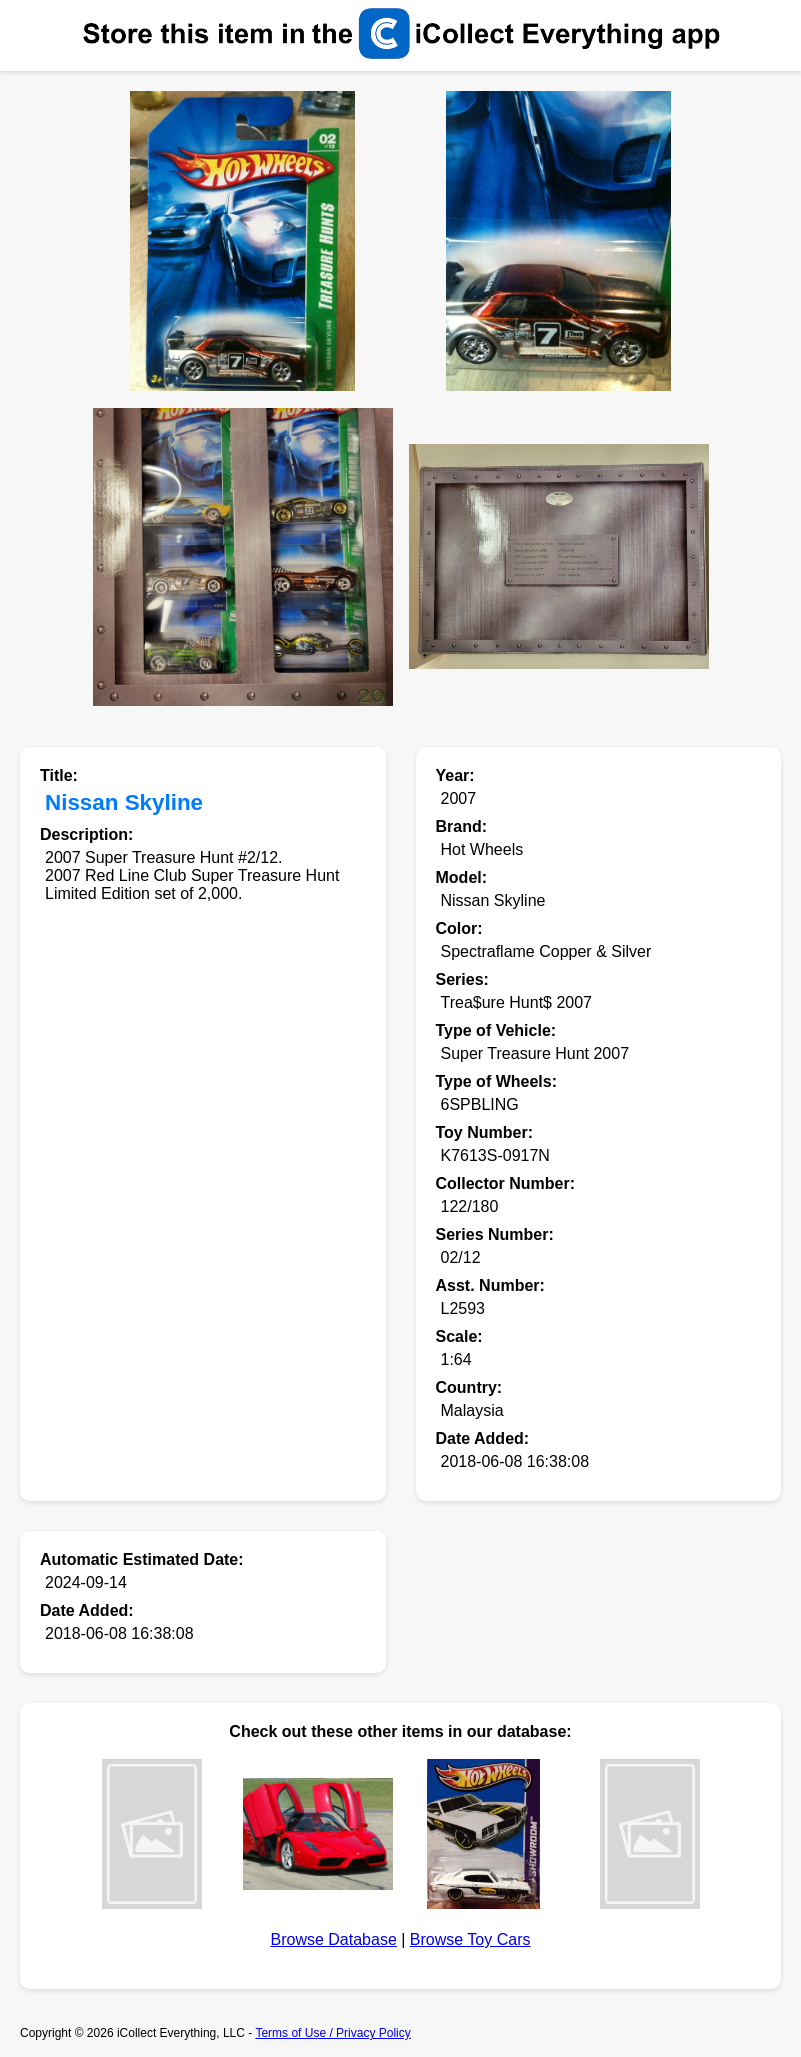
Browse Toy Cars (470, 1939)
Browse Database (334, 1939)
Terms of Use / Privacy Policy (332, 2033)
